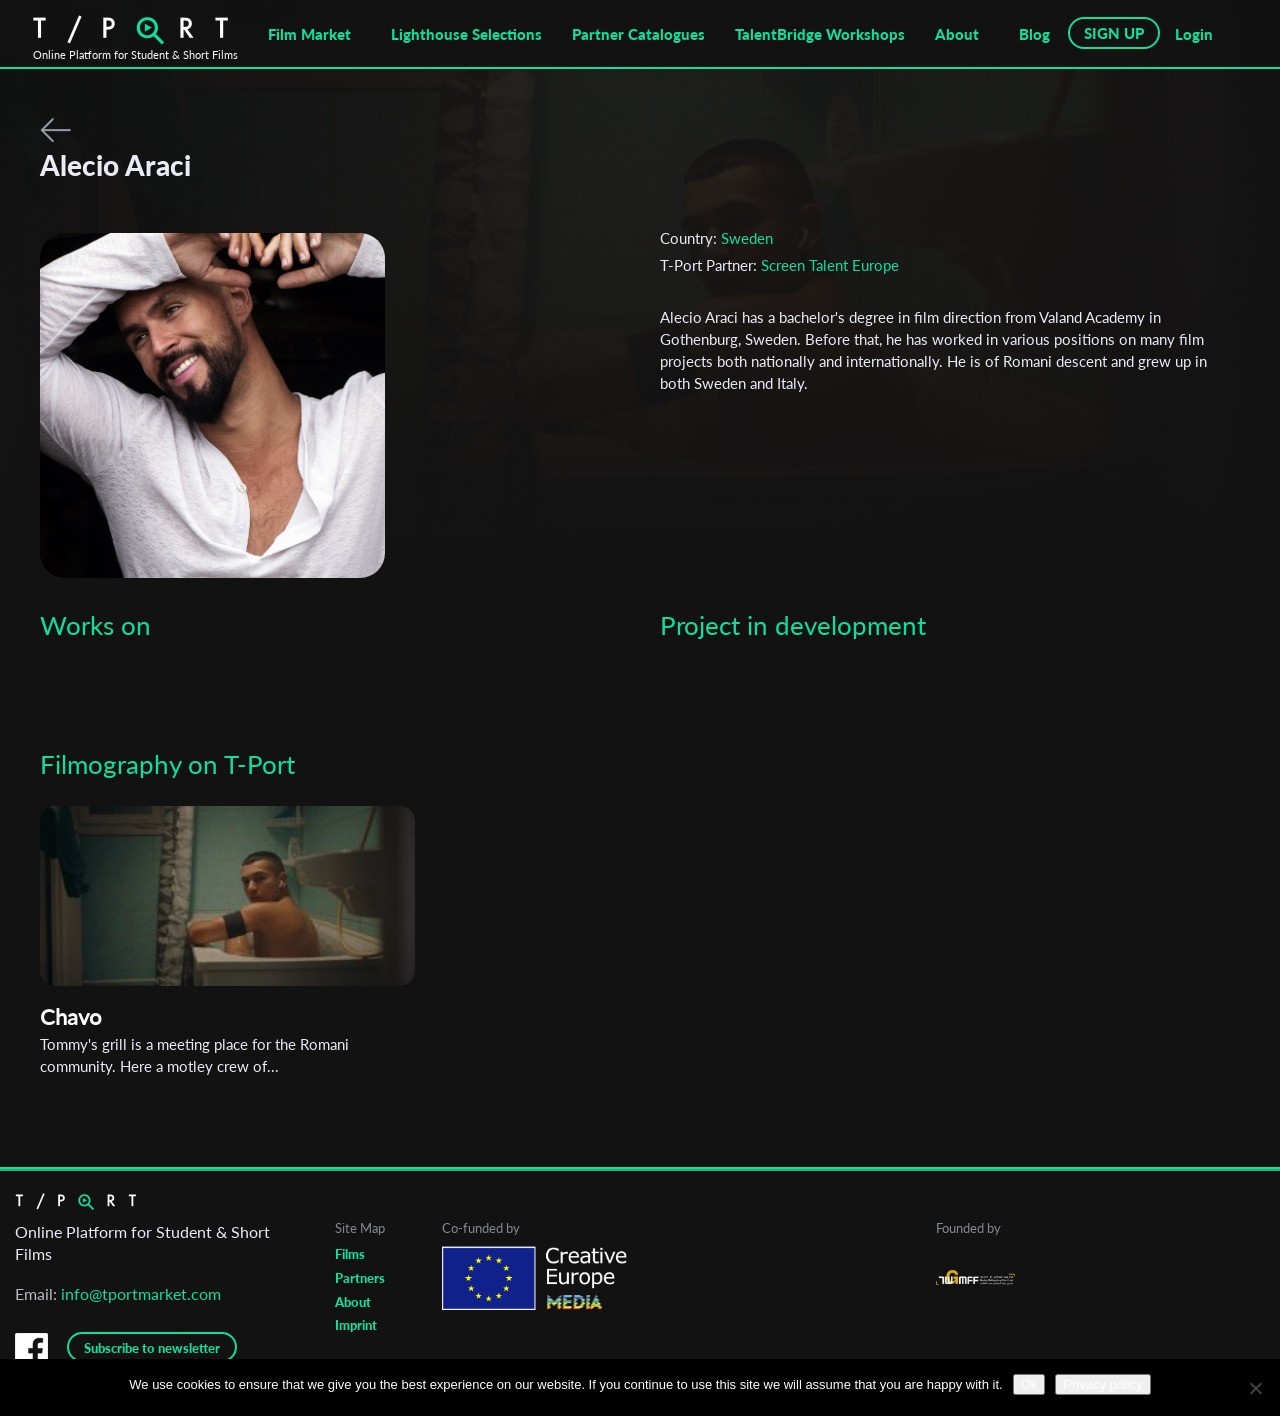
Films (350, 1254)
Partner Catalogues (638, 34)
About (957, 34)
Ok (1029, 1384)
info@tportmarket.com (141, 1293)
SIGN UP (1114, 33)
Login (1194, 34)
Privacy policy (1102, 1384)
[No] (1255, 1388)
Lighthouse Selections (466, 34)
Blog (1034, 34)
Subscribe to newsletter (152, 1348)
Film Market (309, 34)
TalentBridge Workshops (820, 34)
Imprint (356, 1325)
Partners (360, 1278)
